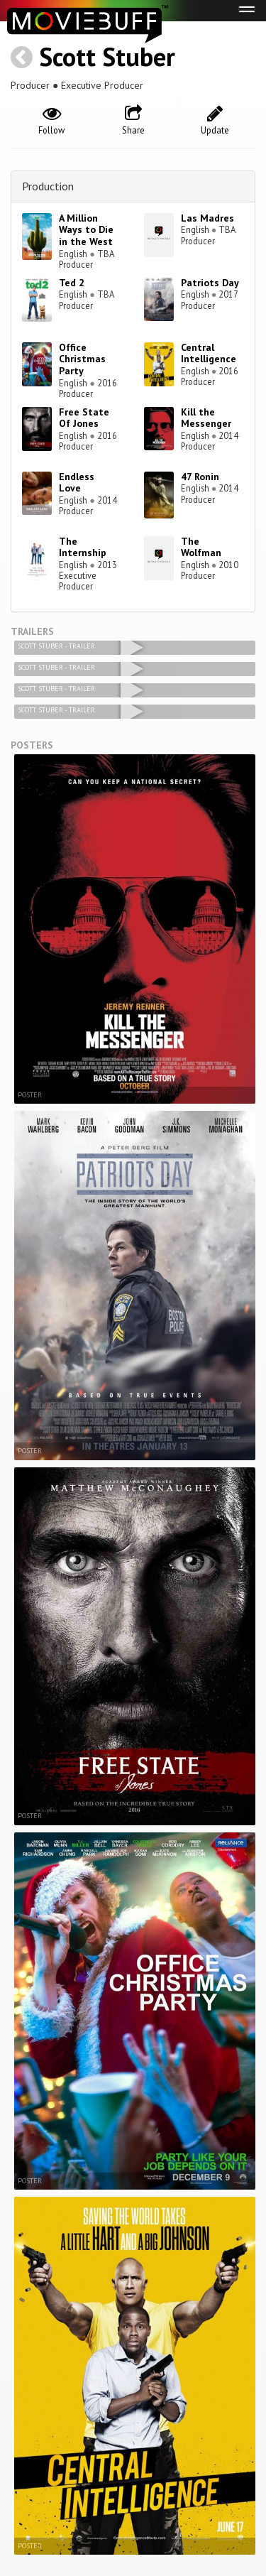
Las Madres (207, 218)
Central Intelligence (208, 353)
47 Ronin (200, 476)
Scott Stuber (107, 56)
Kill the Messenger (206, 418)
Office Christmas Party (82, 359)
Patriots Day (210, 282)
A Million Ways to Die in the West (86, 230)
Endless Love (76, 482)
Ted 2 (71, 282)
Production (48, 186)
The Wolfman (201, 547)
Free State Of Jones (84, 418)
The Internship (82, 547)
